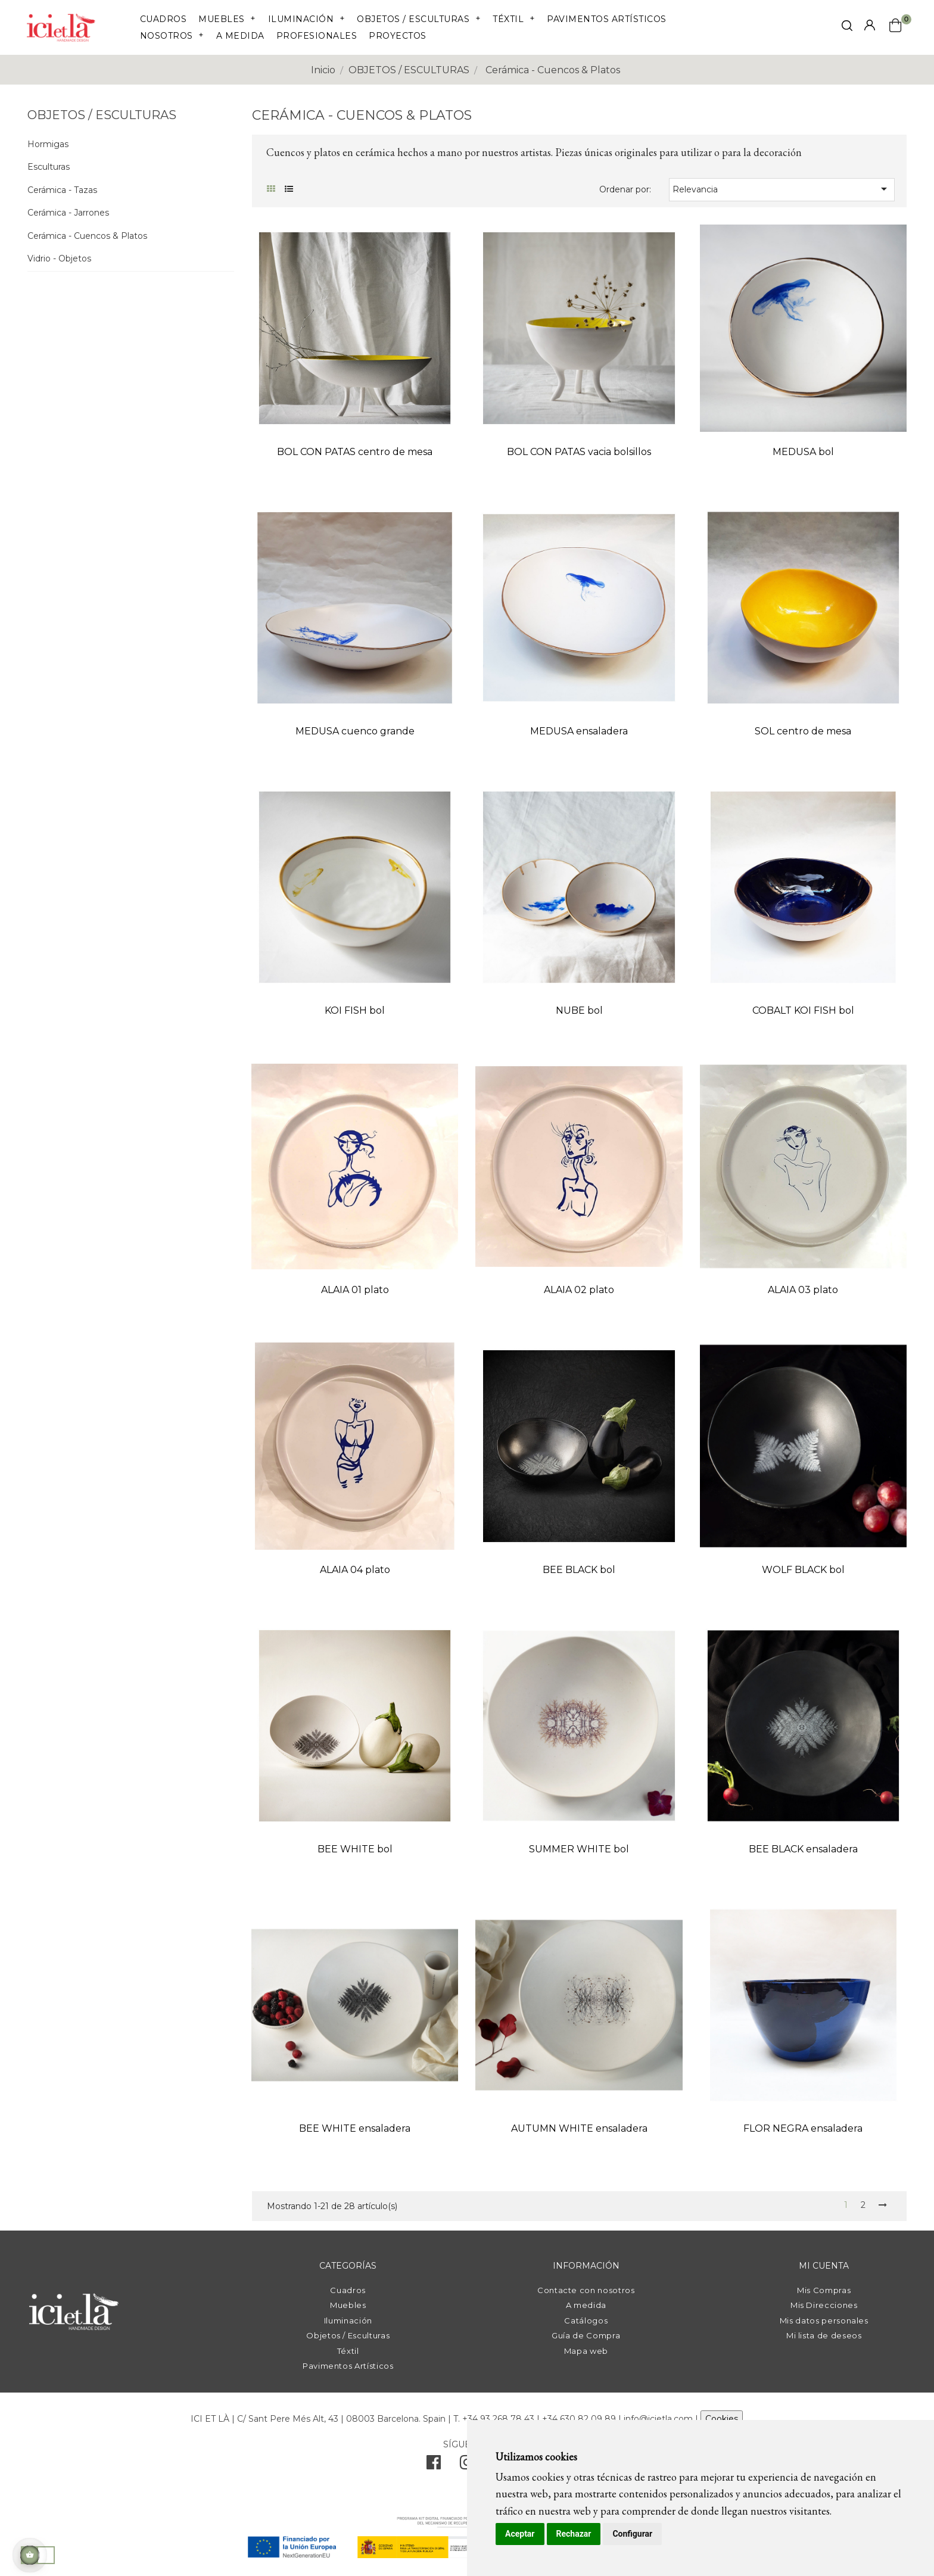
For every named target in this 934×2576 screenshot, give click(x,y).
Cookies (721, 2418)
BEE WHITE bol (355, 1849)
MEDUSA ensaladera (579, 731)
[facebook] (433, 2465)
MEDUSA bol (803, 451)
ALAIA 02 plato (579, 1289)
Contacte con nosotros (586, 2290)
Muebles (348, 2305)
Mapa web (586, 2351)
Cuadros (348, 2290)
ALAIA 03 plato (803, 1289)
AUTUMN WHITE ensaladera (579, 2128)
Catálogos (586, 2320)
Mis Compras (824, 2290)
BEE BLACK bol (579, 1569)
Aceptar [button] (520, 2533)
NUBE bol (579, 1010)
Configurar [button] (632, 2533)
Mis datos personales (824, 2320)
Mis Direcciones (824, 2305)
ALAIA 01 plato (355, 1289)
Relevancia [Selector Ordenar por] (782, 189)
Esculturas (48, 167)
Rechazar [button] (573, 2533)
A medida (586, 2305)
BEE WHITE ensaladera (354, 2128)
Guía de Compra (586, 2335)
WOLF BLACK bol (803, 1569)
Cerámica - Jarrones (68, 213)
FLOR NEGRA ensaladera (803, 2128)
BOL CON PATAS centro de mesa (354, 451)
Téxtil (348, 2351)
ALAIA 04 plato (355, 1569)
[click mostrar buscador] (847, 27)
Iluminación (348, 2320)
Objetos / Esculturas (348, 2335)
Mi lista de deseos (824, 2335)
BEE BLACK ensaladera (803, 1849)
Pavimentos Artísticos (348, 2366)
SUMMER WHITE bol (579, 1849)
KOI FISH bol (355, 1010)
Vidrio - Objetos (59, 259)
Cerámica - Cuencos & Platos (87, 236)
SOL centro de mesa (803, 731)
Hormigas (48, 144)
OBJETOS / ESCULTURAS (101, 115)
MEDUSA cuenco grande (355, 731)
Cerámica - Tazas (62, 190)
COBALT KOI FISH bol (803, 1010)
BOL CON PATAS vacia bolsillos (579, 451)
